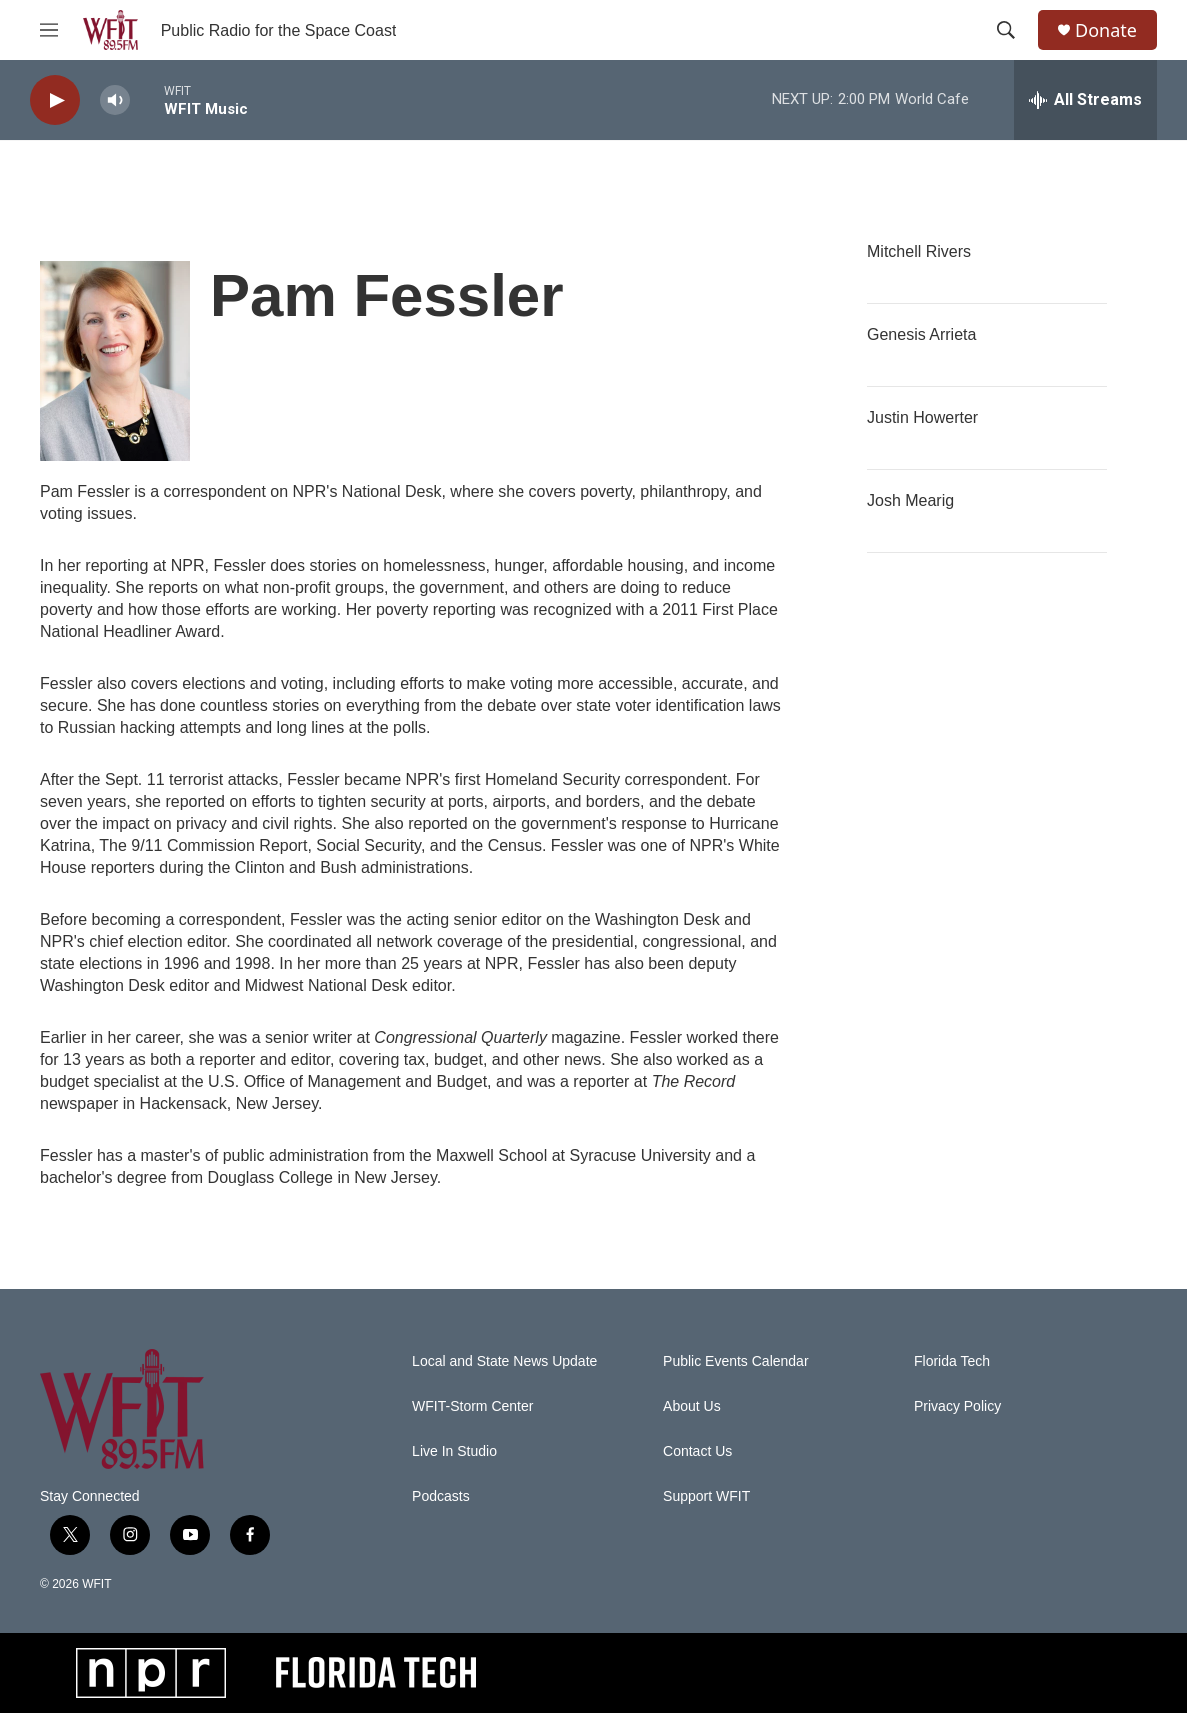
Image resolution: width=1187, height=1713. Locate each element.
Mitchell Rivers (919, 251)
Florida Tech (952, 1361)
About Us (692, 1406)
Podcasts (441, 1496)
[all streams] (1085, 100)
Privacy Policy (957, 1406)
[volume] (115, 100)
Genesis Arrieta (921, 334)
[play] (55, 100)
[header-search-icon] (1006, 30)
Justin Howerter (922, 417)
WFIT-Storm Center (472, 1406)
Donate (1106, 30)
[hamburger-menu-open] (49, 30)
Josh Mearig (910, 500)
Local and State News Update (504, 1361)
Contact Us (697, 1451)
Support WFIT (706, 1496)
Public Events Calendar (736, 1361)
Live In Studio (454, 1451)
